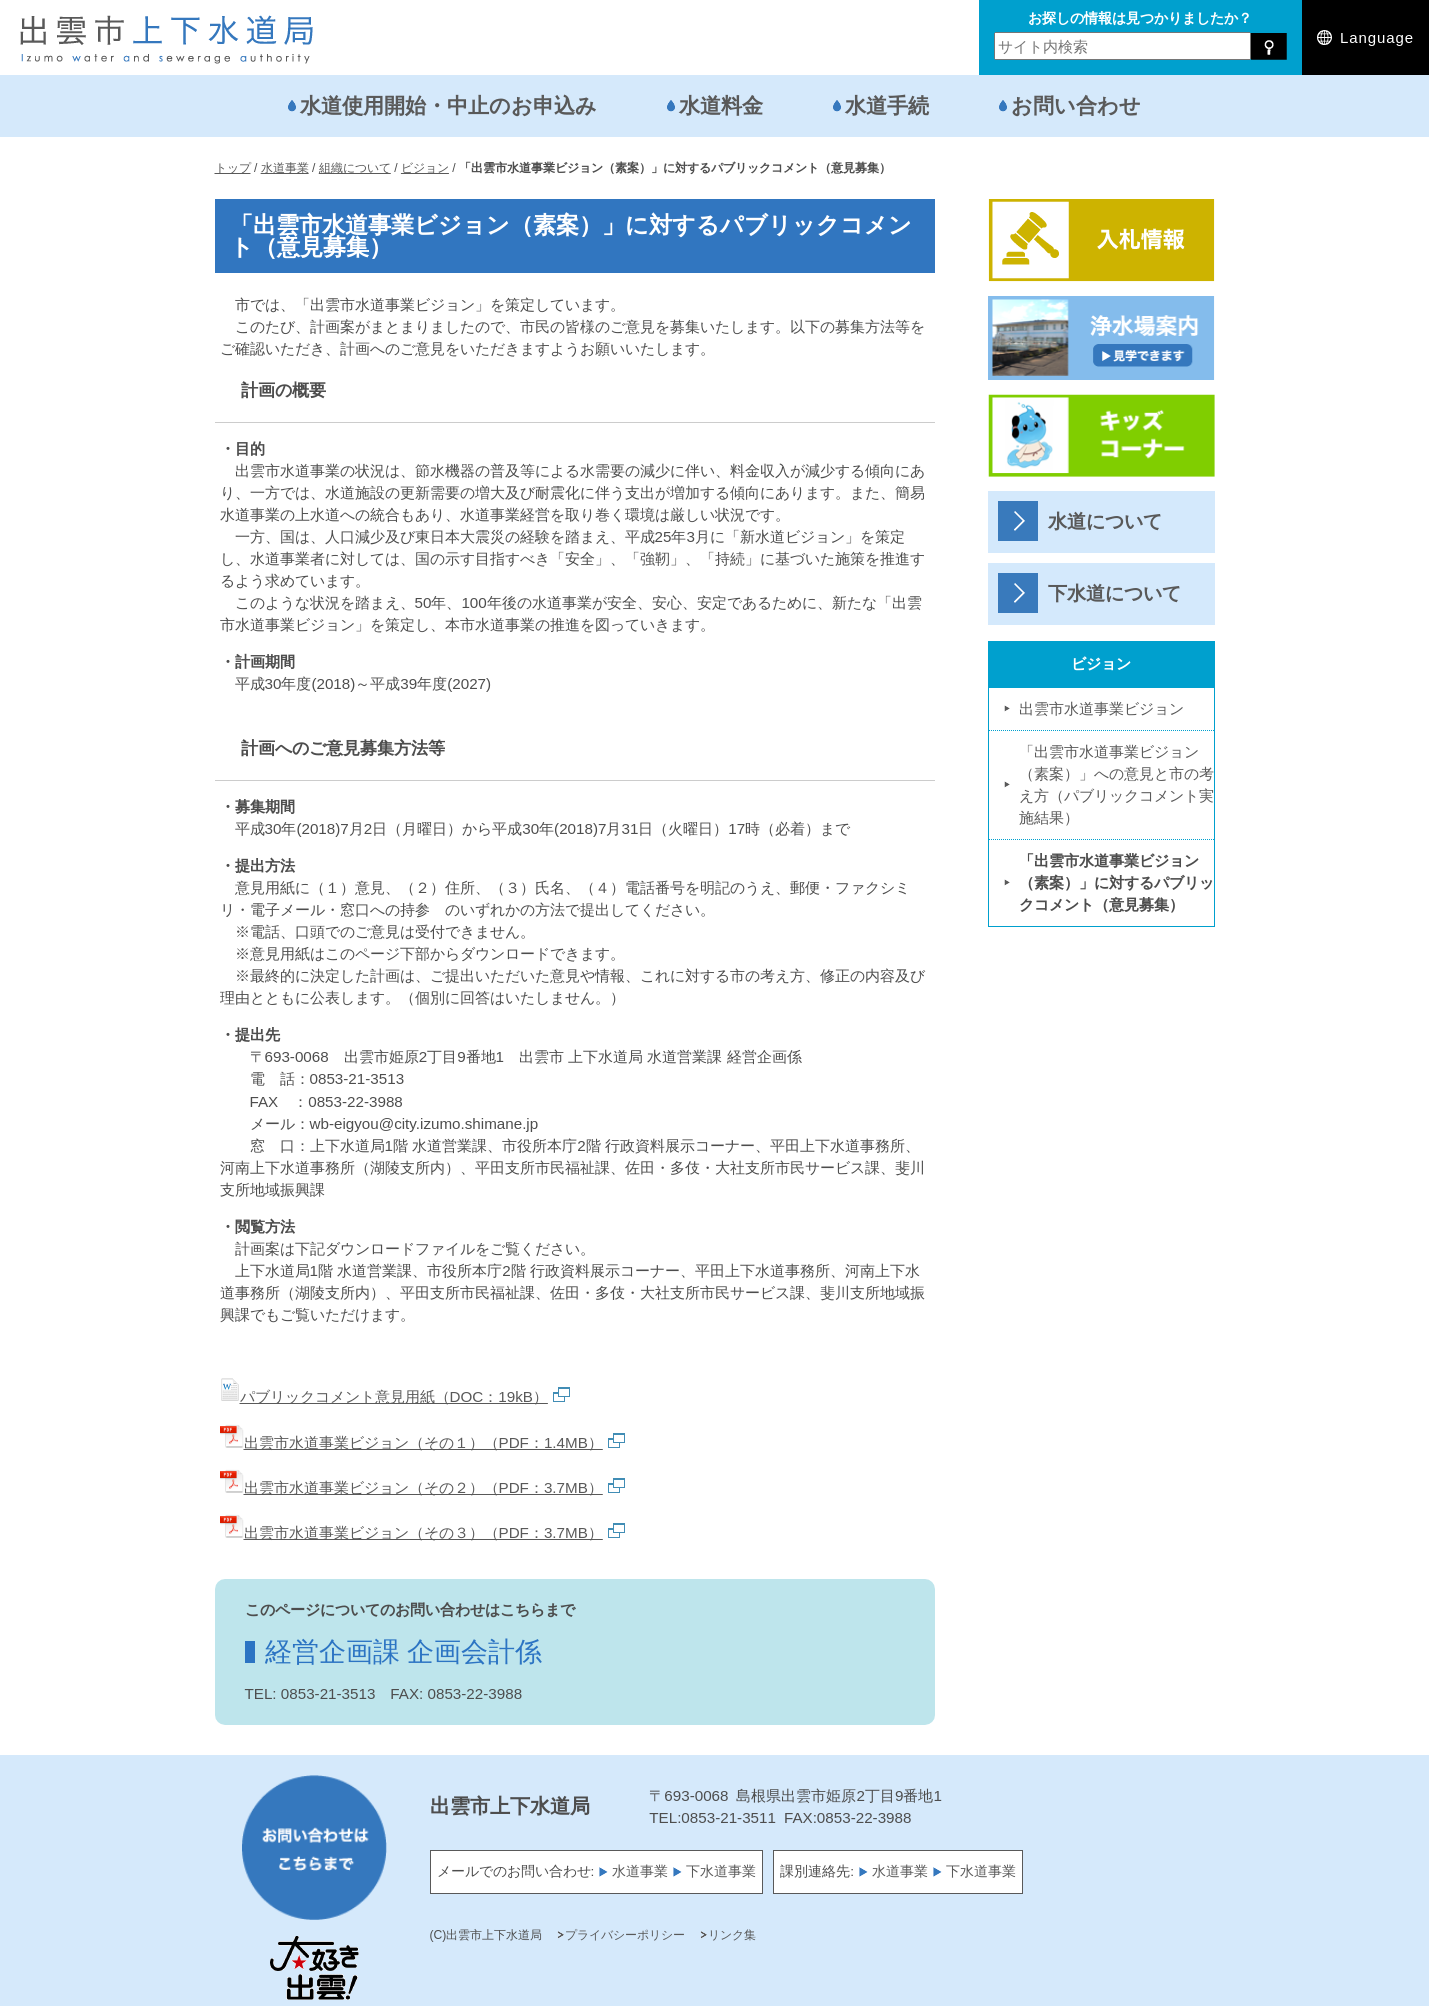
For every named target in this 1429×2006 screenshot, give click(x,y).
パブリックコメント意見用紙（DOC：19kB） (395, 1396)
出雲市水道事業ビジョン (1101, 708)
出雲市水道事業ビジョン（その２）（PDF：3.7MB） (422, 1487)
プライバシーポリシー (625, 1935)
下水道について (1114, 593)
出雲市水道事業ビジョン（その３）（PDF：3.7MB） (422, 1532)
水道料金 (721, 105)
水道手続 (887, 105)
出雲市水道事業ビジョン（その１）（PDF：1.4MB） (422, 1442)
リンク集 (732, 1935)
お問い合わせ (1076, 105)
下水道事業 (721, 1871)
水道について (1105, 521)
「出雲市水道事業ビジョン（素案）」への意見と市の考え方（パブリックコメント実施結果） (1116, 784)
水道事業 (640, 1871)
